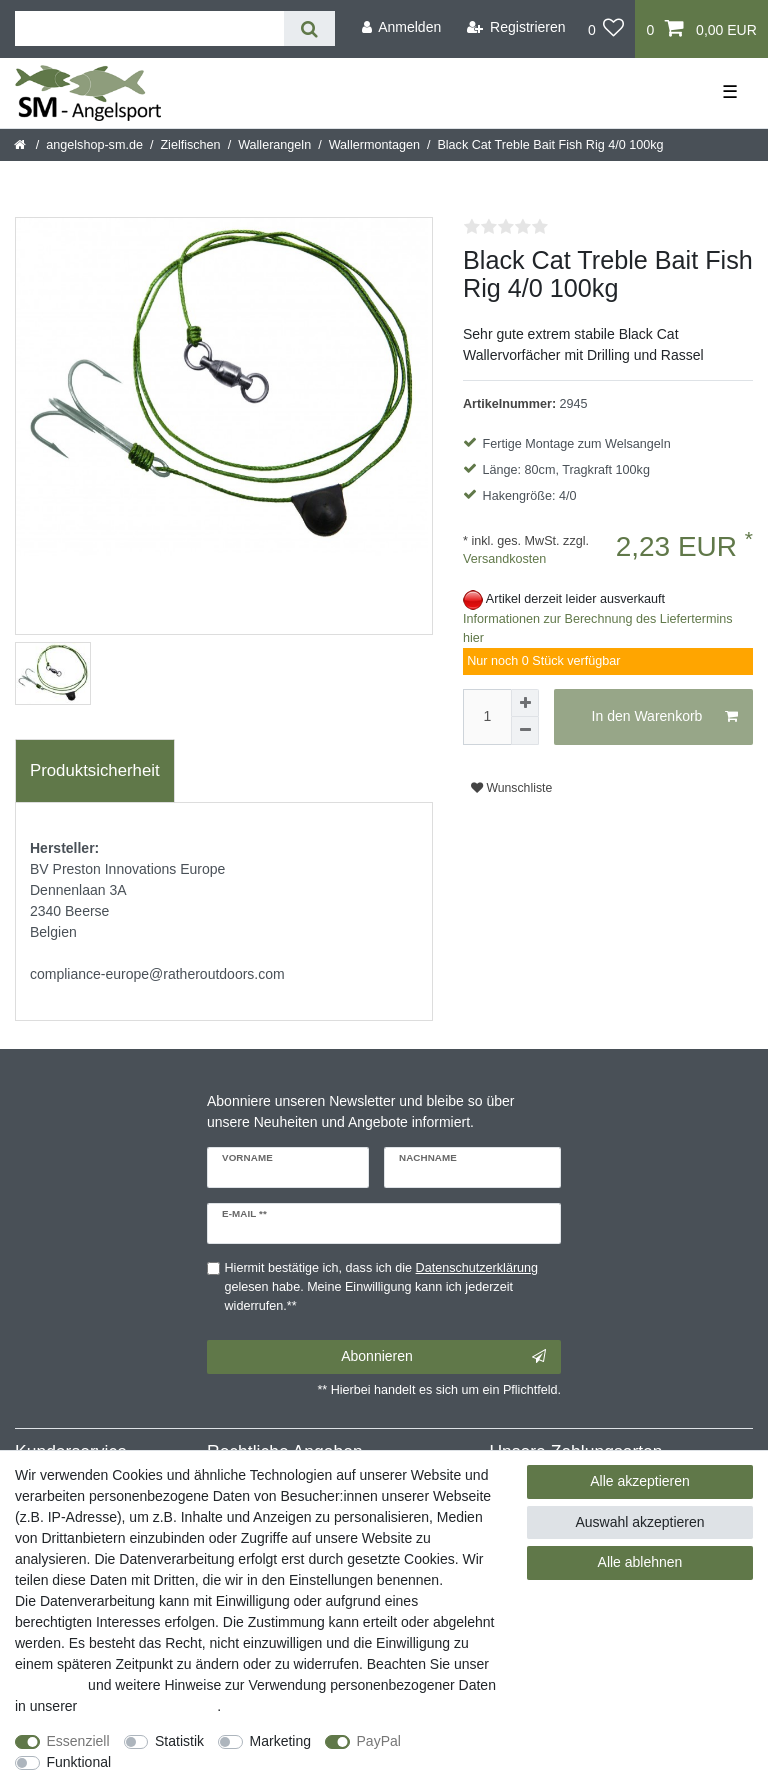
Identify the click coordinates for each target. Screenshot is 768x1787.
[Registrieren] (516, 27)
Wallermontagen (374, 145)
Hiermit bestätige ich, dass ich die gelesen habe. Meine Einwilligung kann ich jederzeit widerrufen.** (382, 1287)
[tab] (95, 771)
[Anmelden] (401, 27)
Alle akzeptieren (640, 1481)
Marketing (280, 1741)
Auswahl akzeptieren (639, 1522)
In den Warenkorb (665, 717)
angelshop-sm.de (94, 145)
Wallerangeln (274, 145)
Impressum (49, 1685)
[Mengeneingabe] (487, 717)
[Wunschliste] (606, 29)
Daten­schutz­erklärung (149, 1706)
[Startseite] (21, 145)
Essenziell (78, 1741)
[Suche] (309, 28)
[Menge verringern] (525, 731)
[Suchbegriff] (149, 28)
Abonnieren (443, 1357)
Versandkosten (504, 559)
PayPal (379, 1741)
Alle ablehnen (640, 1562)
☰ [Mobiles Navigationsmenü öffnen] (730, 92)
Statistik (179, 1741)
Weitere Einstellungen (197, 1762)
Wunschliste (511, 788)
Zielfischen (190, 145)
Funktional (79, 1762)
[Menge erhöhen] (525, 703)
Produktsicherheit (95, 770)
